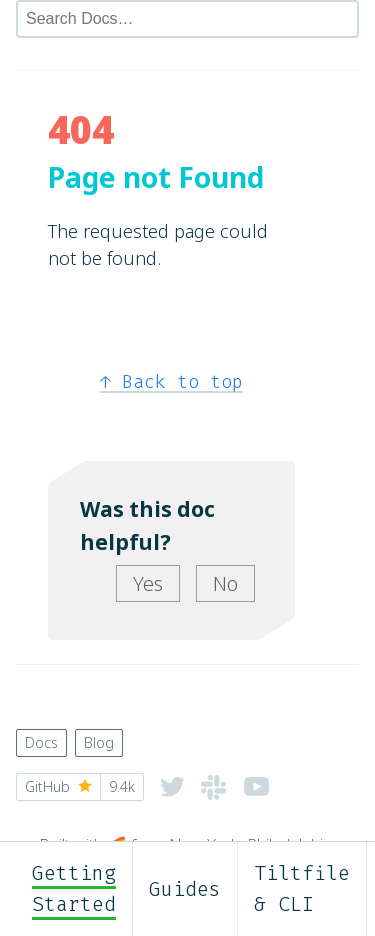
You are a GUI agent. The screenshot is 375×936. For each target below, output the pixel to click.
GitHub (80, 787)
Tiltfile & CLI (302, 888)
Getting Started (74, 888)
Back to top (171, 382)
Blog (99, 742)
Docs (41, 742)
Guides (185, 889)
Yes (148, 583)
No (225, 583)
